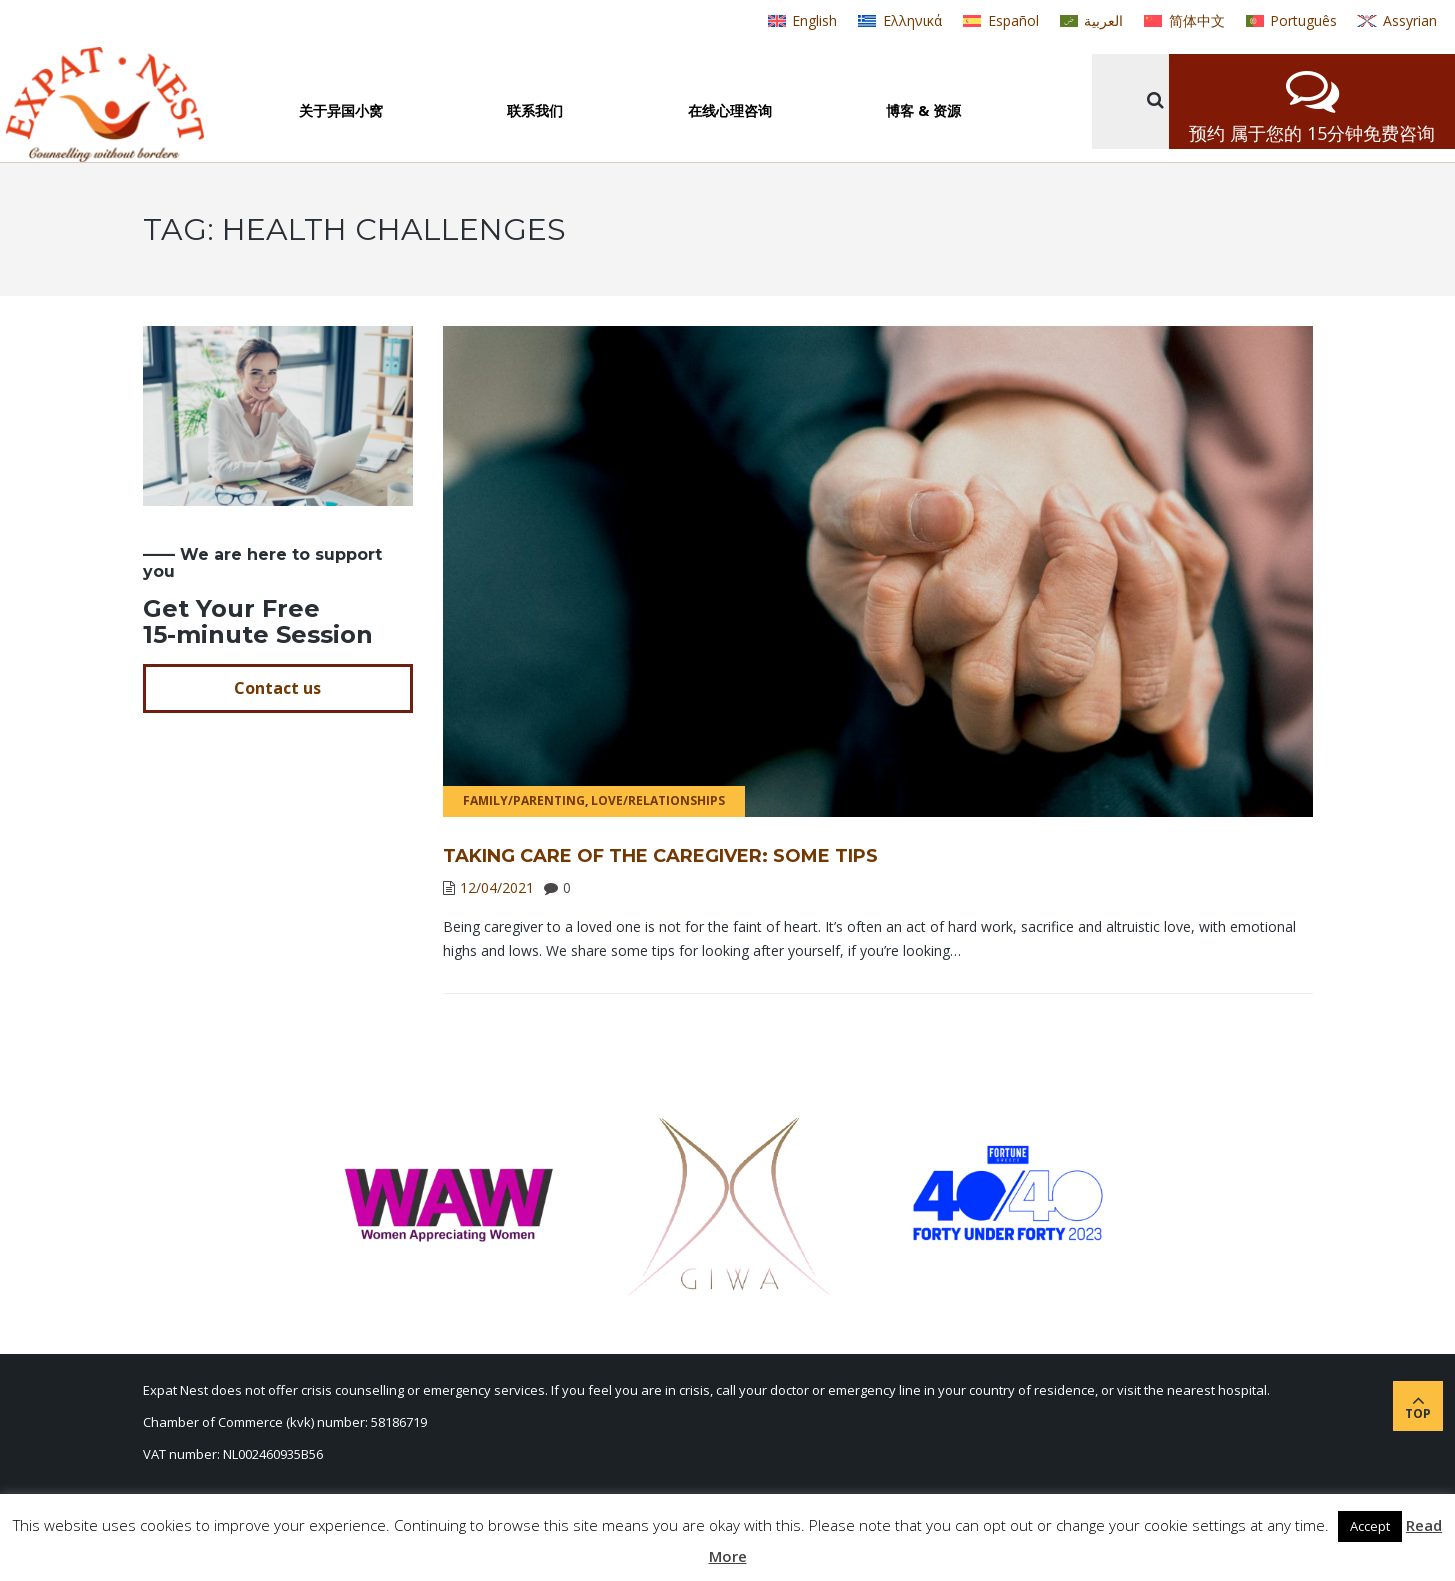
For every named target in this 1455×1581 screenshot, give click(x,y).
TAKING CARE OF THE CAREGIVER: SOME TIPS (660, 856)
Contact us (277, 688)
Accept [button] (1370, 1526)
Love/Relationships (658, 800)
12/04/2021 (497, 887)
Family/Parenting (524, 800)
